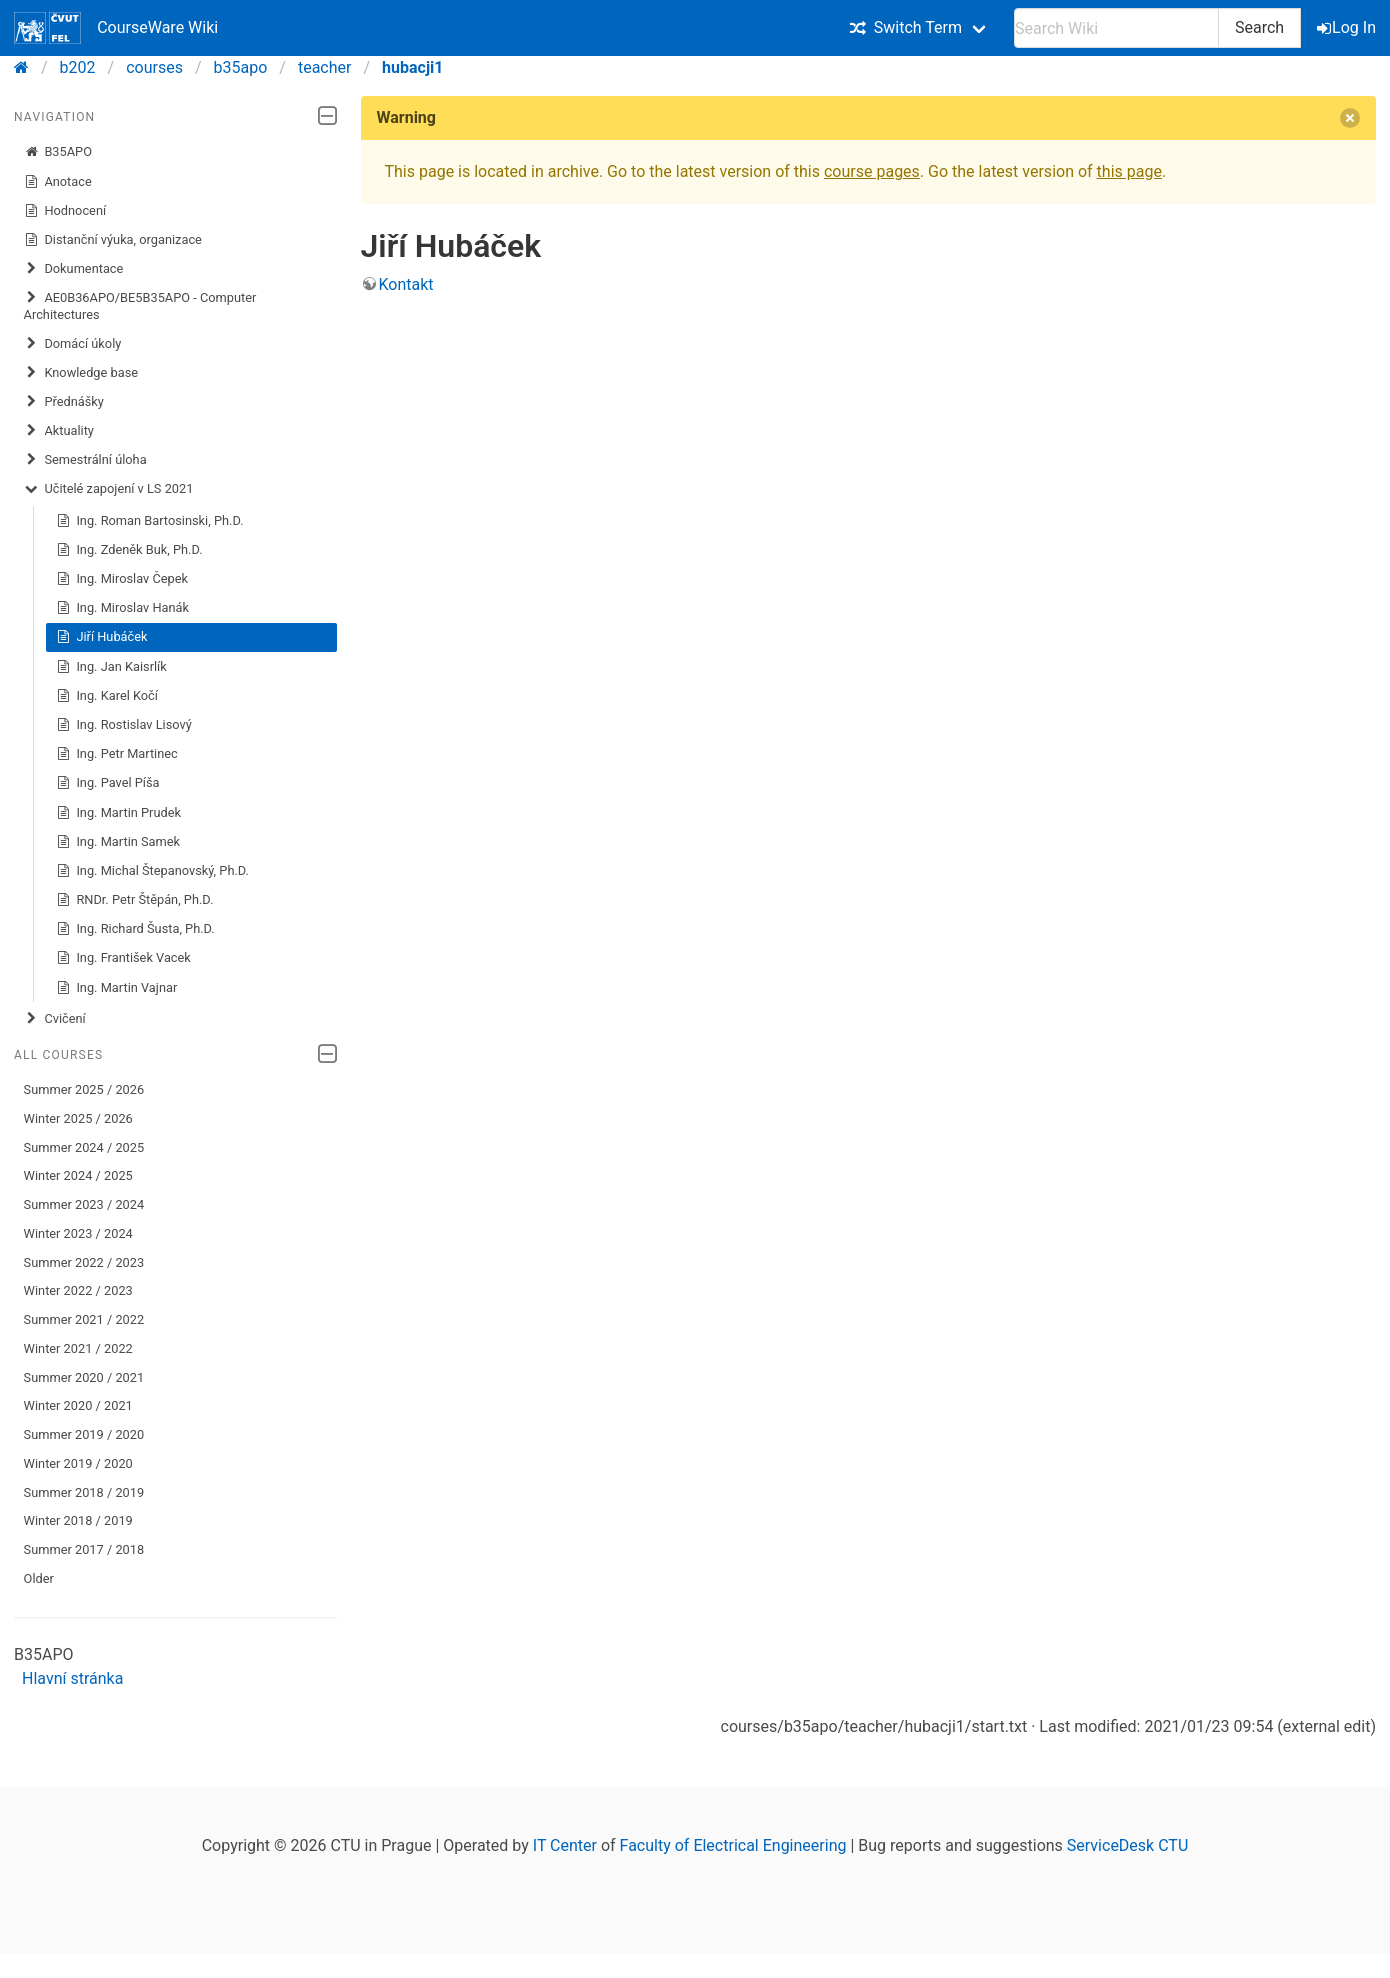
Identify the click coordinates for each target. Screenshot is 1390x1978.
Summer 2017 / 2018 (84, 1549)
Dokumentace (74, 269)
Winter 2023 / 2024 (78, 1233)
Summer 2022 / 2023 (84, 1262)
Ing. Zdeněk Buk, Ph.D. (129, 550)
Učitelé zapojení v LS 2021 (109, 489)
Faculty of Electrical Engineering (733, 1845)
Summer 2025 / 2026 (84, 1089)
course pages (872, 171)
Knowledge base (81, 373)
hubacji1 (412, 67)
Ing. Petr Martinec (117, 754)
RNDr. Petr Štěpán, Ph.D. (135, 900)
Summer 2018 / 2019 (84, 1492)
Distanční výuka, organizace (113, 240)
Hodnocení (65, 211)
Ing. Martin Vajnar (117, 988)
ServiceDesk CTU (1127, 1845)
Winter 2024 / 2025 (78, 1175)
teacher (325, 67)
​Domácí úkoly (73, 344)
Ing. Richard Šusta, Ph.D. (135, 929)
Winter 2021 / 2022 (78, 1348)
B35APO (58, 152)
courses (154, 67)
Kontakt (406, 284)
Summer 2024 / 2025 (84, 1147)
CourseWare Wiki (116, 28)
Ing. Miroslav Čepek (122, 579)
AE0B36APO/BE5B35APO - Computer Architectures (140, 305)
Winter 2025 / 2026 (78, 1118)
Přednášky (64, 402)
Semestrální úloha (85, 460)
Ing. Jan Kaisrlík (111, 667)
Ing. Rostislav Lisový (124, 725)
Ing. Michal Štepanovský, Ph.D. (152, 871)
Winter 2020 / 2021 (78, 1405)
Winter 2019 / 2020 (78, 1463)
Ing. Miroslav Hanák (122, 608)
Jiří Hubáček (102, 637)
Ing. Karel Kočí (107, 696)
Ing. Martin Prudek (118, 813)
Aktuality (59, 431)
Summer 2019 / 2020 (84, 1434)
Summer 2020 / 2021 (84, 1377)
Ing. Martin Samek (118, 842)
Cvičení (55, 1019)
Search (1259, 27)
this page (1129, 171)
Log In (1348, 27)
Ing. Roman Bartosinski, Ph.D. (150, 521)
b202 (78, 67)
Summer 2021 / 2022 (84, 1319)
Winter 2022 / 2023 (78, 1290)
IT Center (565, 1845)
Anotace (58, 182)
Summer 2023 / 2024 (84, 1204)
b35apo (241, 67)
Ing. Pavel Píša (108, 783)
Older (39, 1578)
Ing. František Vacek (123, 958)
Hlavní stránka (72, 1678)
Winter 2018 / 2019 (78, 1520)
